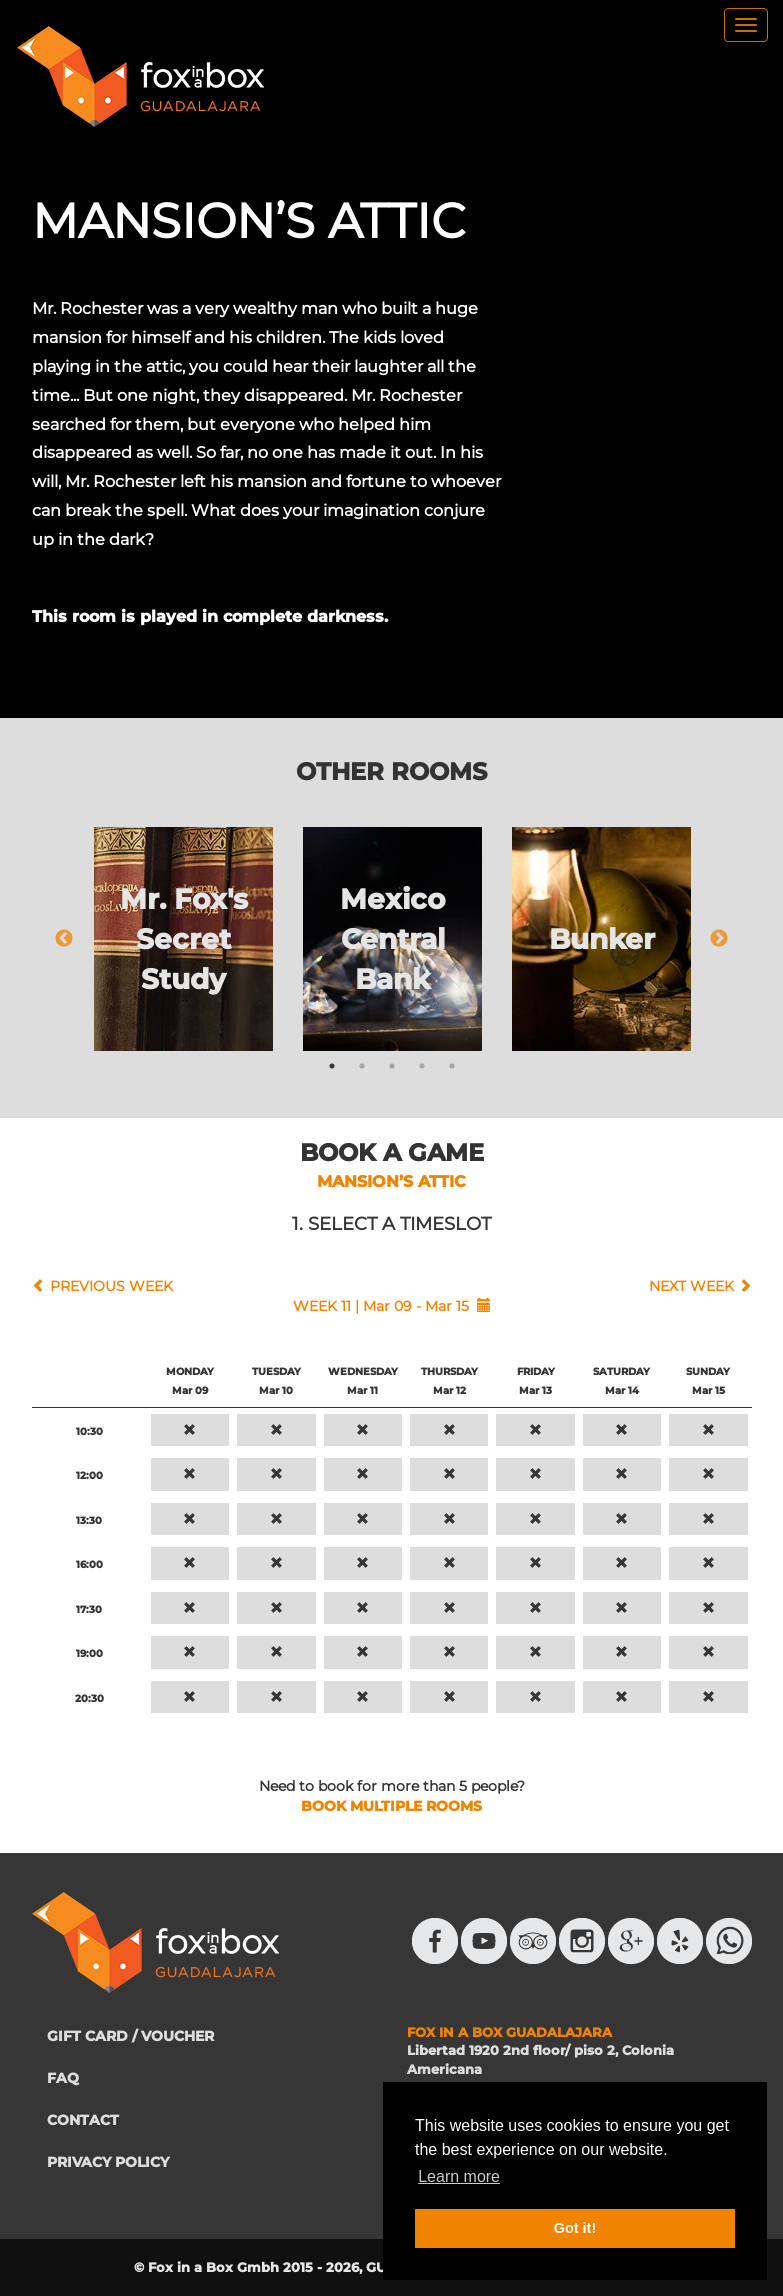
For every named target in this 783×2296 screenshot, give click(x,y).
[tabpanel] (183, 939)
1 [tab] (332, 1066)
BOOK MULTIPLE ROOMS (391, 1806)
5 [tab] (452, 1066)
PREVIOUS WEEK (111, 1286)
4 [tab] (422, 1066)
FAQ (63, 2078)
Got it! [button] (575, 2228)
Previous (64, 939)
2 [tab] (362, 1066)
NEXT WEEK (691, 1286)
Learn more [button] (459, 2176)
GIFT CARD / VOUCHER (130, 2036)
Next (719, 939)
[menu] (746, 25)
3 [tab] (392, 1066)
